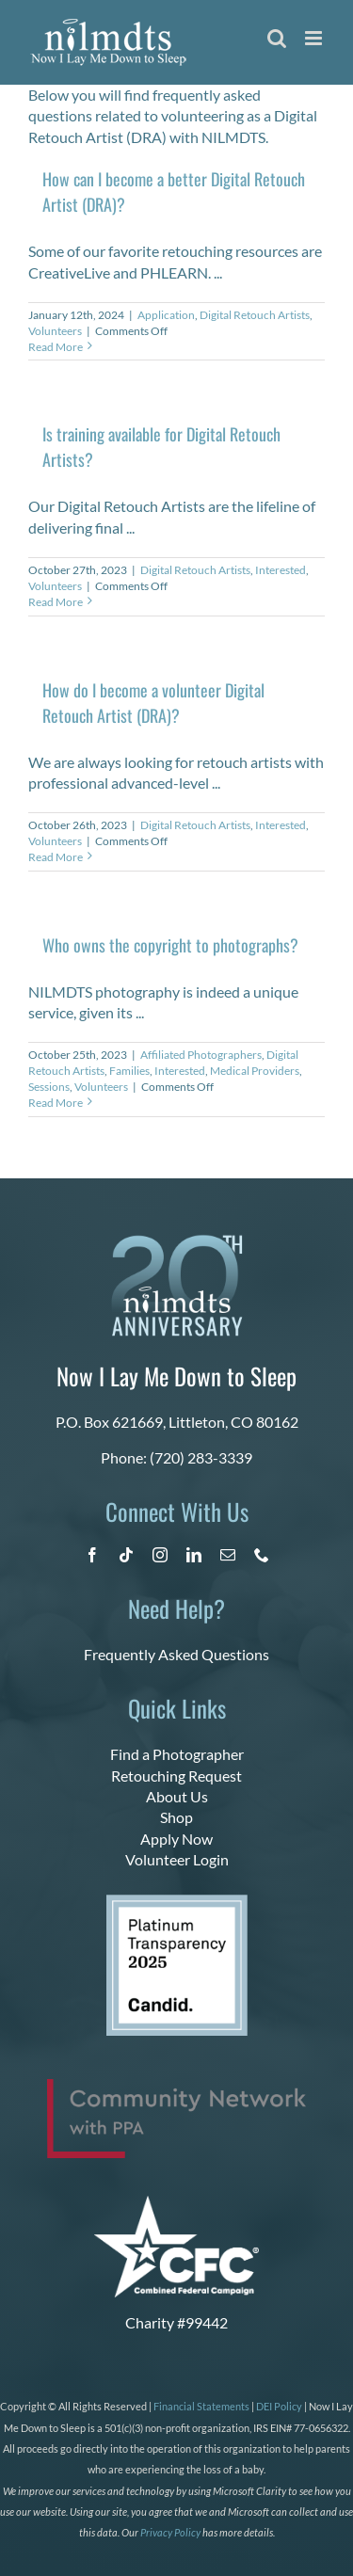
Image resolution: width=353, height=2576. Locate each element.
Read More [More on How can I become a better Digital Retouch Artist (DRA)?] (55, 347)
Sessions (49, 1087)
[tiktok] (126, 1554)
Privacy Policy (170, 2532)
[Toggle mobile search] (276, 38)
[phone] (261, 1554)
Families (129, 1071)
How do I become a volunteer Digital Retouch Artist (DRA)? (153, 703)
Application (166, 315)
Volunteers (55, 331)
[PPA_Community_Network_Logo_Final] (176, 2086)
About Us (177, 1796)
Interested (280, 570)
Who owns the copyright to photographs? (170, 945)
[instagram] (160, 1554)
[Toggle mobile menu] (315, 38)
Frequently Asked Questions (176, 1654)
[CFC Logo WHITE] (176, 2203)
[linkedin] (193, 1554)
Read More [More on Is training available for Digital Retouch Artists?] (55, 602)
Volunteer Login (177, 1859)
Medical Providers (254, 1071)
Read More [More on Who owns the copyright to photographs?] (55, 1103)
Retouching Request (176, 1775)
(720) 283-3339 (201, 1457)
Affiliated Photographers (201, 1055)
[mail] (227, 1554)
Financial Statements (201, 2406)
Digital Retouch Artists (255, 315)
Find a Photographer (177, 1754)
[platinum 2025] (177, 1902)
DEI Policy (279, 2406)
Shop (176, 1817)
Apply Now (176, 1839)
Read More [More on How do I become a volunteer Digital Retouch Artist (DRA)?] (55, 857)
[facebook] (92, 1554)
